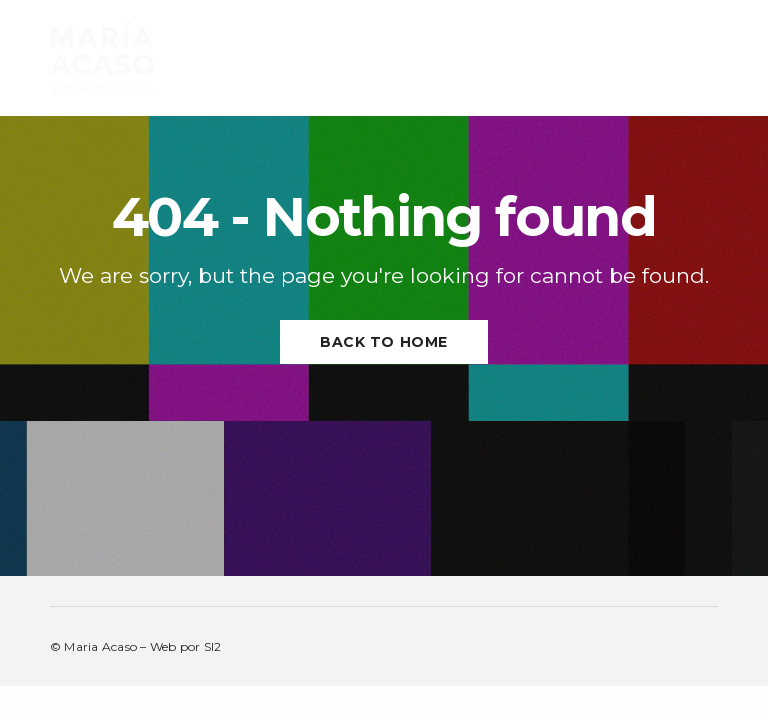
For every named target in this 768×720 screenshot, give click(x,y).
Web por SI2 (186, 646)
